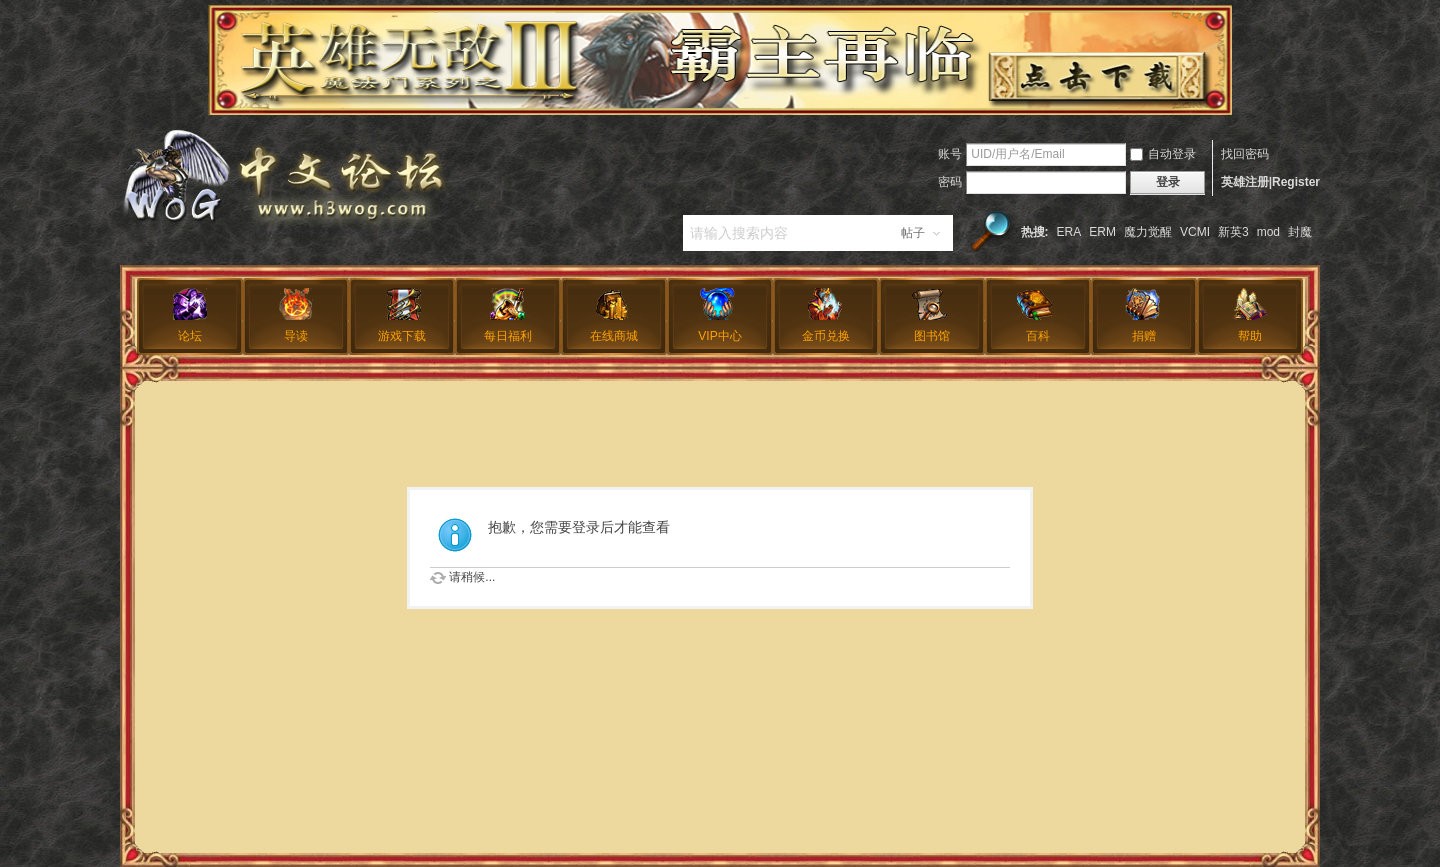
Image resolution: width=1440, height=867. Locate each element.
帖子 (913, 233)
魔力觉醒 (1148, 232)
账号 (950, 154)
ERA (1069, 232)
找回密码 (1245, 154)
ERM (1102, 232)
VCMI (1195, 232)
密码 (950, 182)
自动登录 (1163, 154)
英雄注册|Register (1270, 182)
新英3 (1233, 232)
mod (1268, 232)
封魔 (1300, 232)
